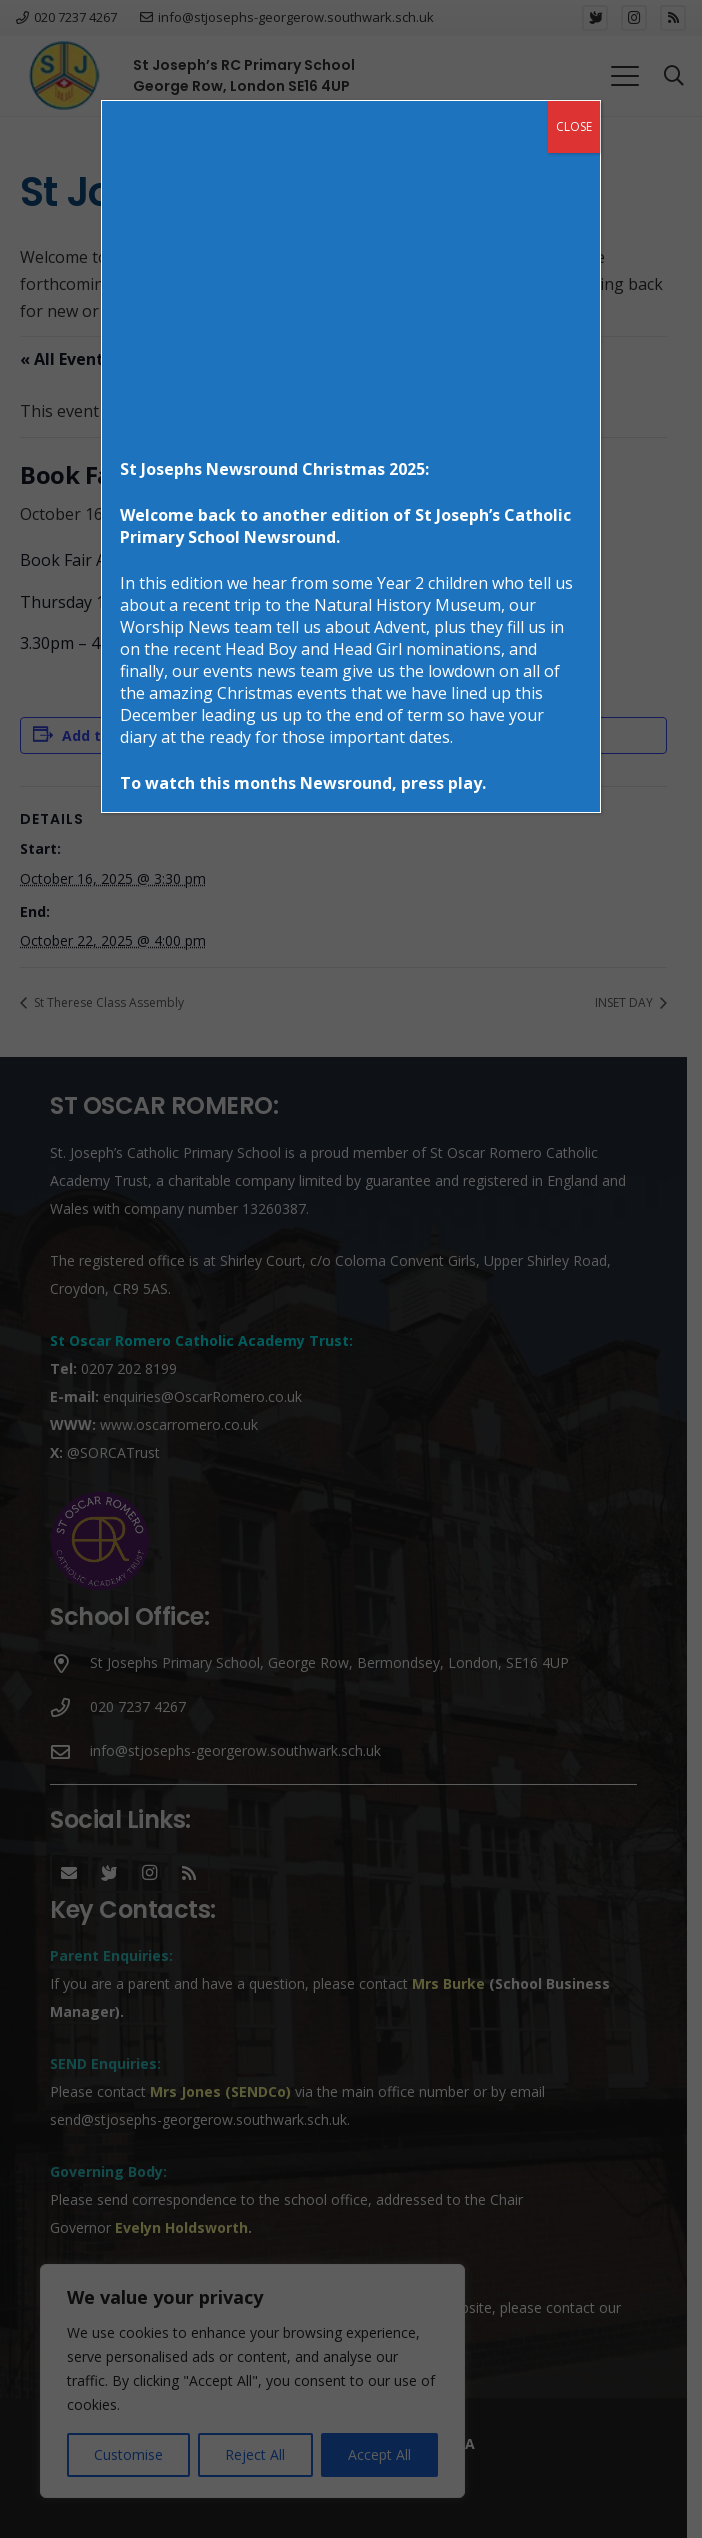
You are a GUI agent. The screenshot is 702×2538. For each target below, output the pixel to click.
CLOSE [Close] (574, 126)
